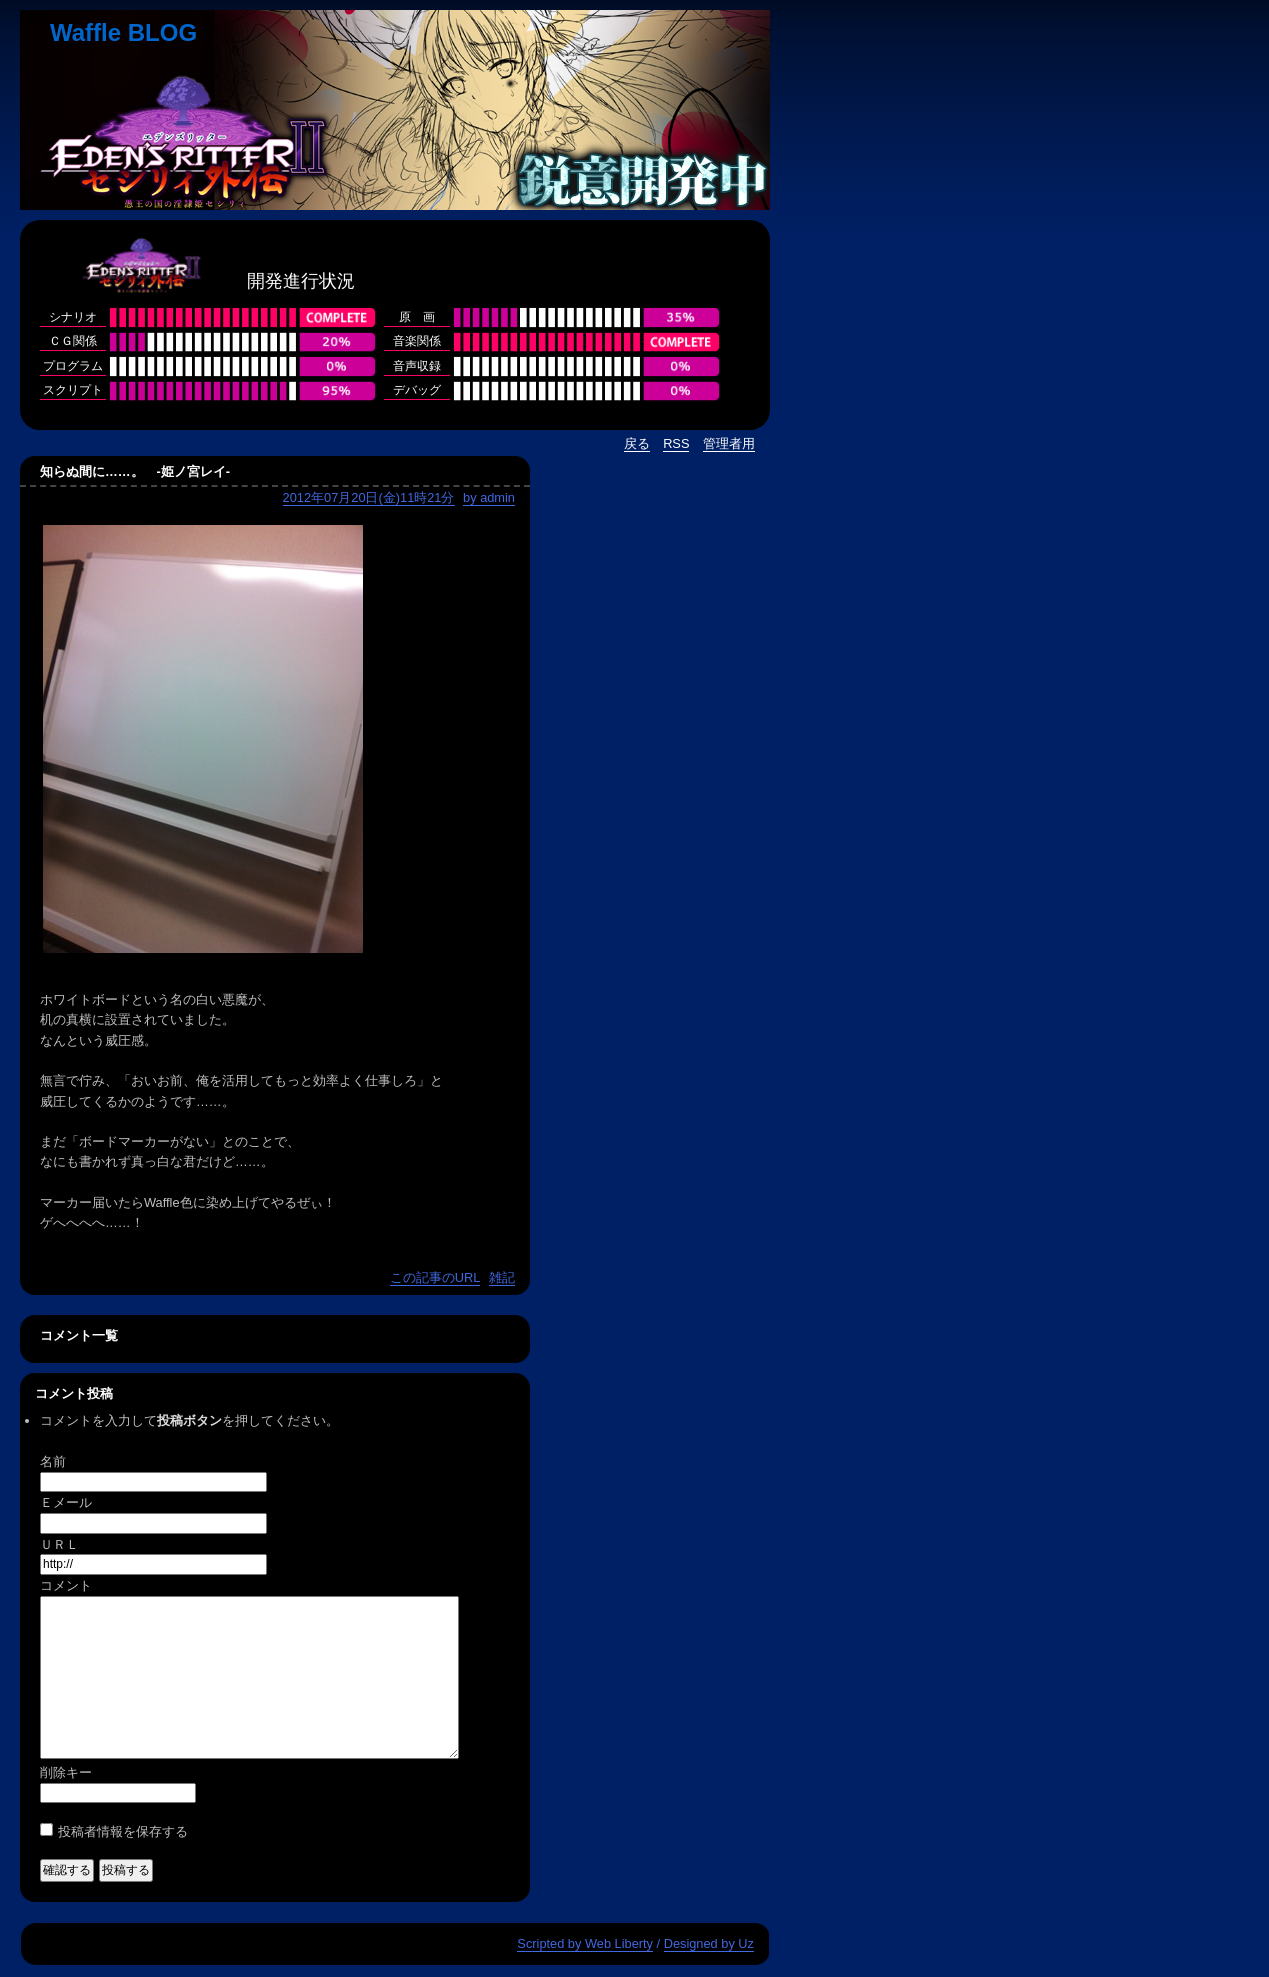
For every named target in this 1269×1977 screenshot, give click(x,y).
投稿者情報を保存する (123, 1831)
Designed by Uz (709, 1943)
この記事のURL (435, 1277)
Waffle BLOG (123, 32)
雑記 (502, 1277)
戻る (637, 443)
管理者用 (729, 443)
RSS (676, 443)
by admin (489, 497)
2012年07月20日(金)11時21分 (369, 497)
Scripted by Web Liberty (585, 1943)
